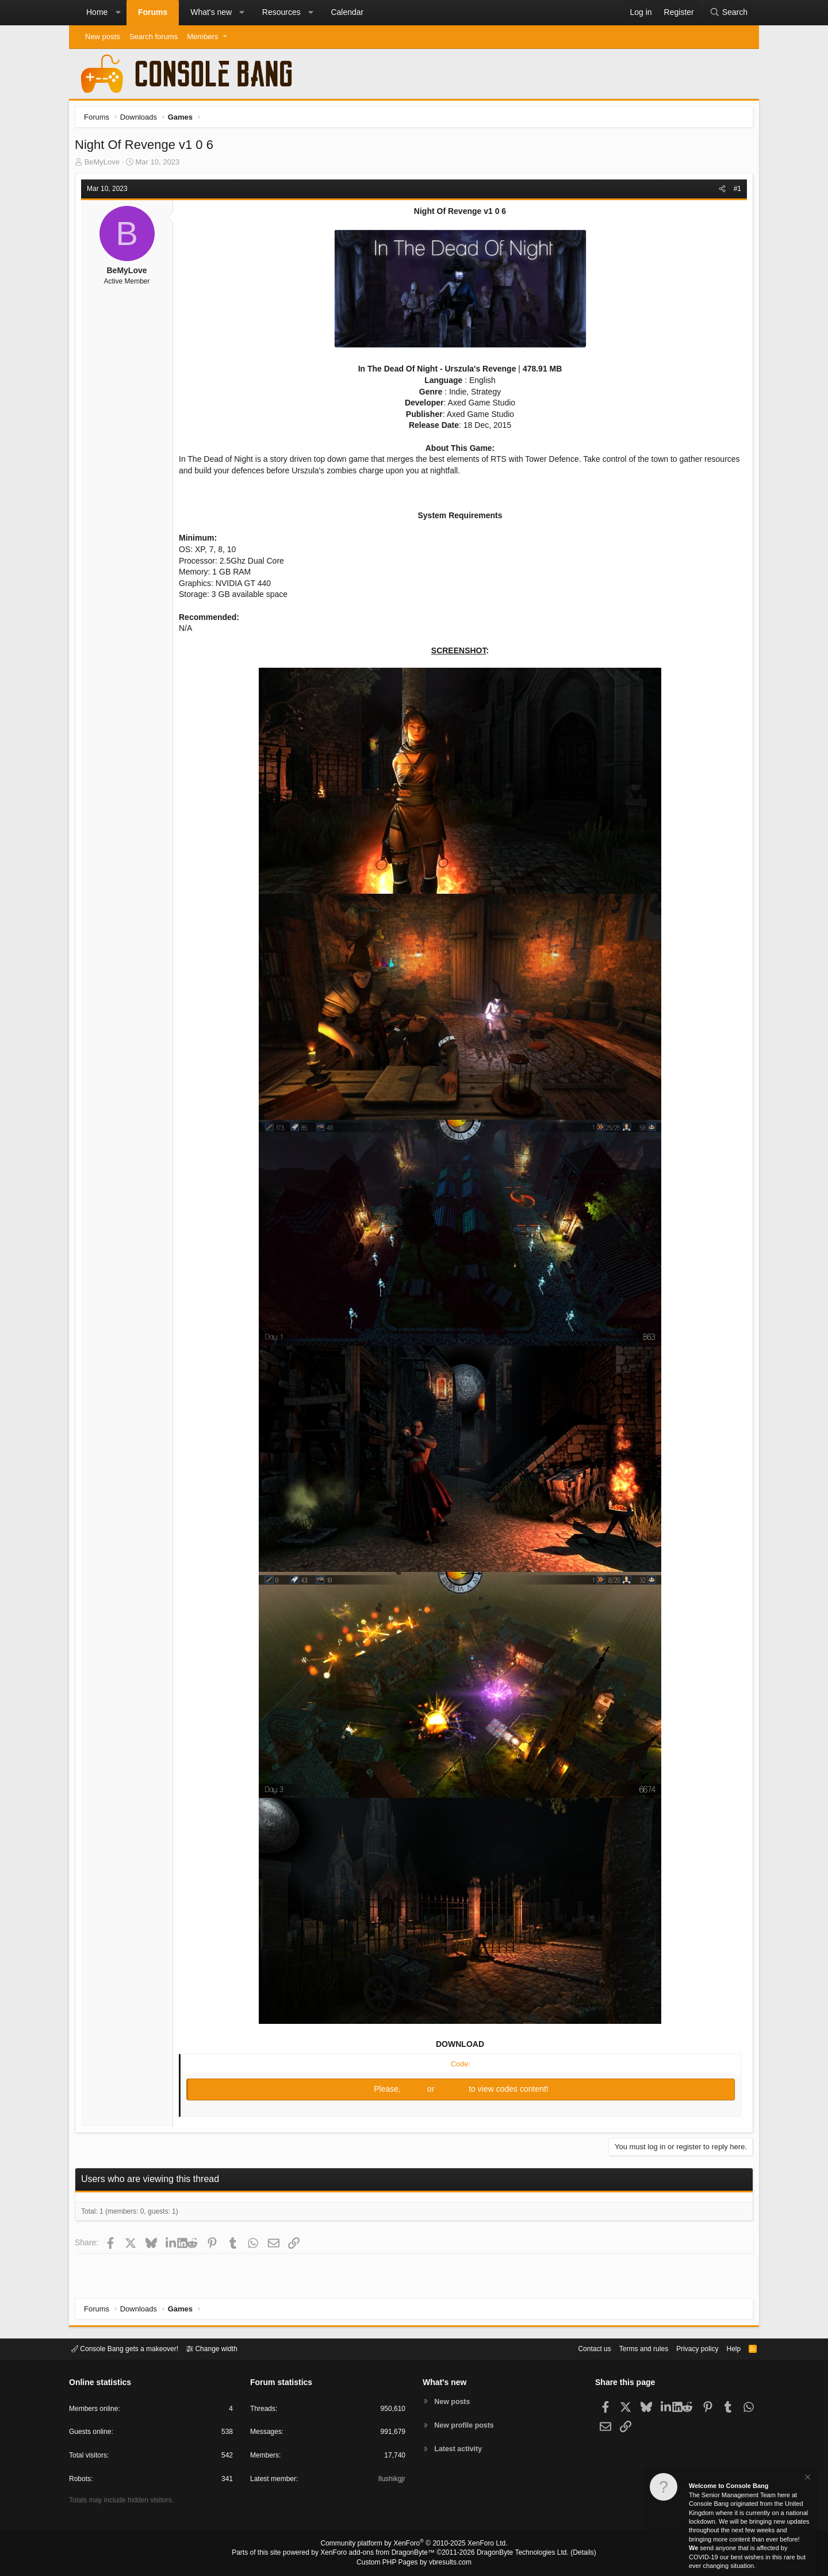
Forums (152, 12)
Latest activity (460, 2449)
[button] (117, 12)
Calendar (347, 12)
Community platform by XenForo (414, 2544)
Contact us (577, 2348)
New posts (102, 36)
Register (452, 2091)
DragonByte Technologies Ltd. (513, 2553)
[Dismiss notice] (806, 2478)
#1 (734, 191)
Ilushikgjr (390, 2481)
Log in (415, 2091)
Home (97, 12)
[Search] (728, 12)
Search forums (153, 36)
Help (726, 2348)
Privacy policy (687, 2348)
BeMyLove (104, 164)
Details (569, 2553)
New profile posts (466, 2425)
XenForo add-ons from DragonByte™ (380, 2553)
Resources (281, 12)
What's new (211, 12)
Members (202, 36)
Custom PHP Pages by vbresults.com (413, 2562)
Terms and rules (629, 2348)
